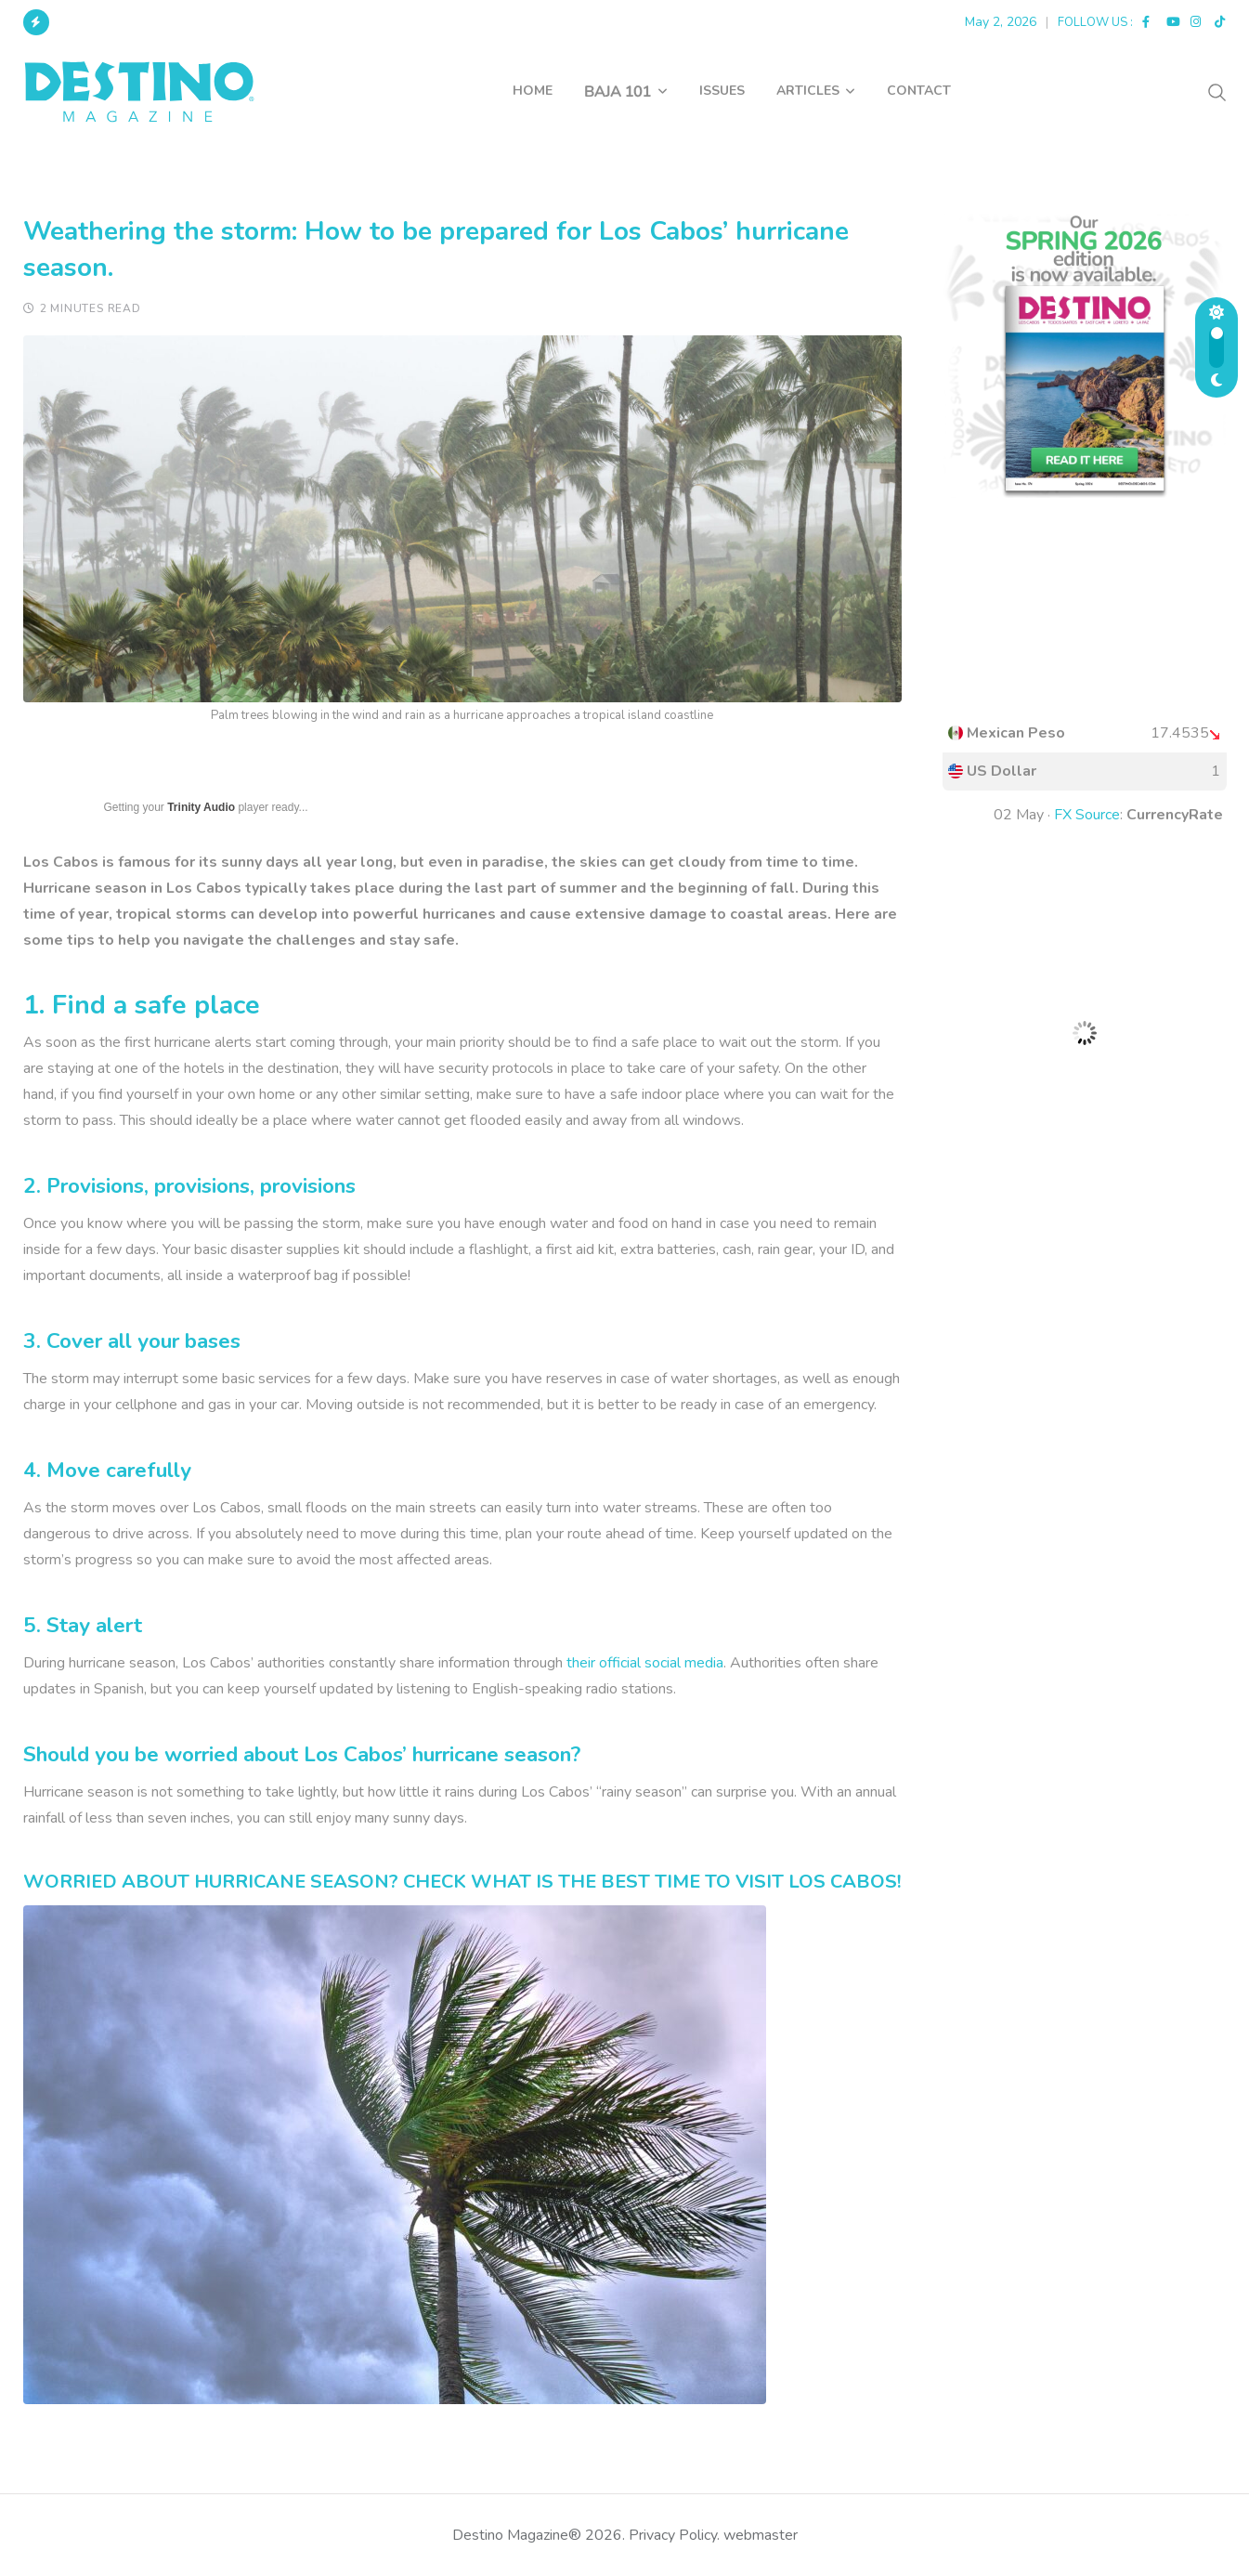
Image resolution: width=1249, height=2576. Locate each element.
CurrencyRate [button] (1174, 814)
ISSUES (722, 90)
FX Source (1087, 814)
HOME (533, 90)
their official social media (644, 1663)
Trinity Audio (201, 807)
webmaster (760, 2535)
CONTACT (919, 90)
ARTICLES (807, 90)
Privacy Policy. (674, 2535)
